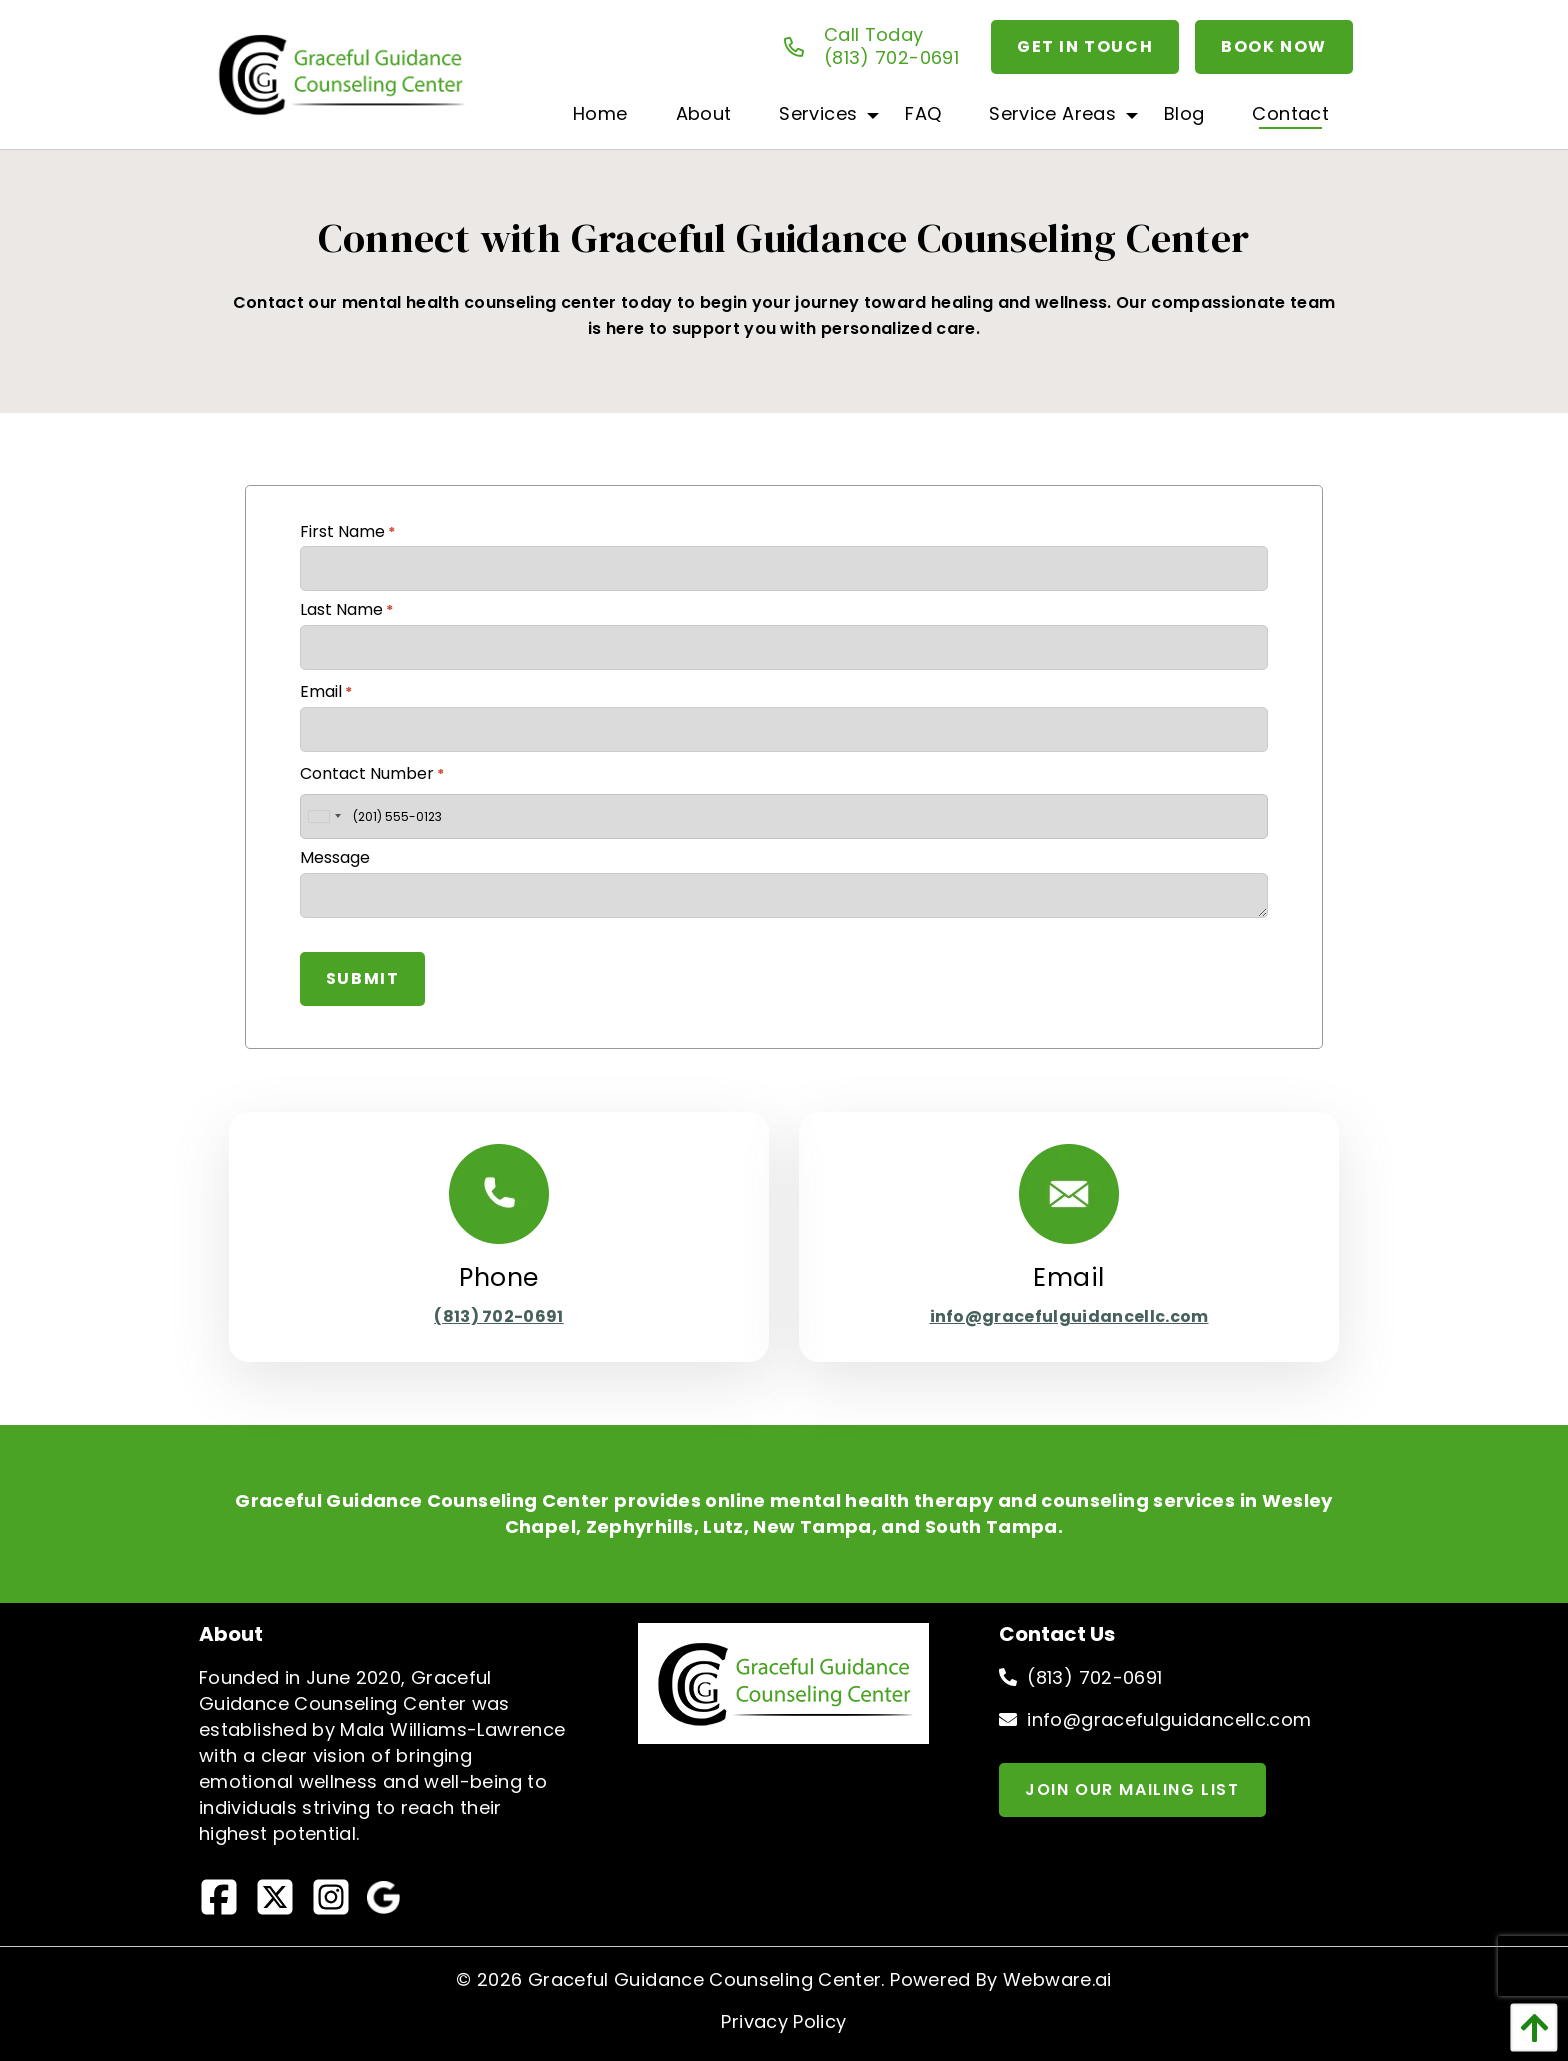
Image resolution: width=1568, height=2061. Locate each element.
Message (335, 857)
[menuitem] (600, 113)
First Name (347, 531)
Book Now (1274, 46)
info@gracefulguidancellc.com (1069, 1316)
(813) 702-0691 (498, 1316)
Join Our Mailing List (1132, 1789)
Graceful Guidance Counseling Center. (706, 1979)
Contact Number (372, 773)
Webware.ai (1057, 1979)
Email (326, 691)
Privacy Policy (783, 2021)
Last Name (346, 609)
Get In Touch (1085, 46)
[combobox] (324, 816)
